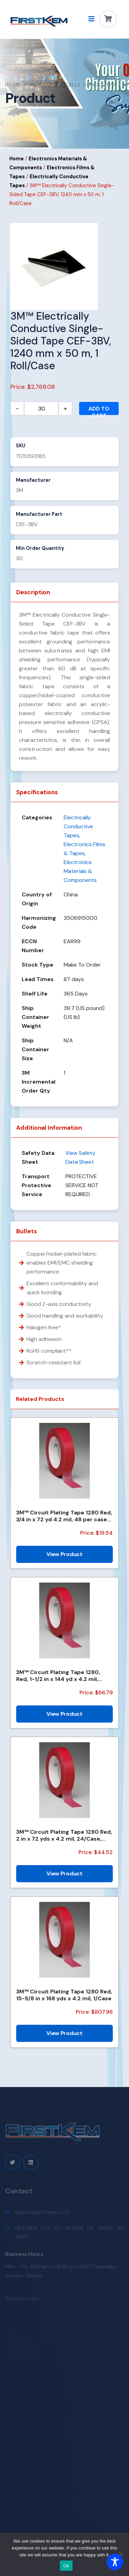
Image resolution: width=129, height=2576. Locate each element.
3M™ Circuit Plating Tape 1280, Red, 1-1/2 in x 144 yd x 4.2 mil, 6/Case (58, 1675)
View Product (64, 1554)
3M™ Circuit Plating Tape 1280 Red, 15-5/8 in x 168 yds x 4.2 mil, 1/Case (64, 1994)
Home (13, 85)
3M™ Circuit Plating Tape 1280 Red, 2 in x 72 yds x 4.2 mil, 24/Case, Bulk (64, 1835)
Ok (66, 2565)
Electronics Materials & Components (80, 871)
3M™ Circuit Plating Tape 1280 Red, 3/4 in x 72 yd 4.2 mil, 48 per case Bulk (64, 1515)
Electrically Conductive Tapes (78, 826)
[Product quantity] (41, 408)
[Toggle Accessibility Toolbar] (115, 2562)
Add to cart (98, 410)
